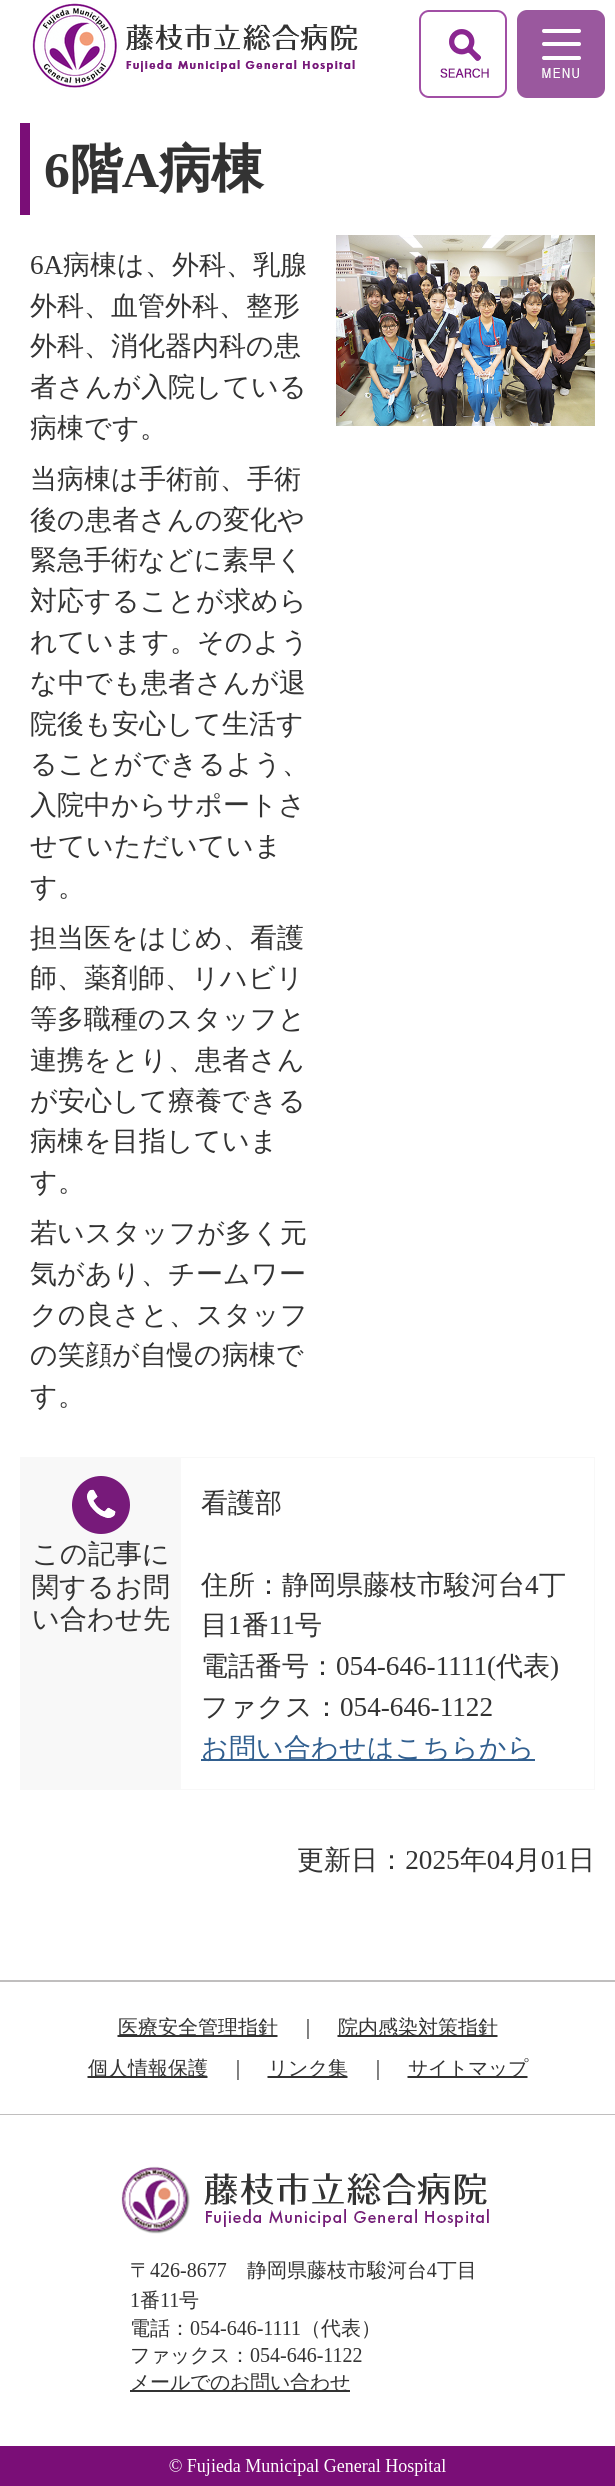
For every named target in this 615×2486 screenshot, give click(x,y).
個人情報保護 (148, 2068)
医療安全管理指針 (198, 2027)
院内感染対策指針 (418, 2027)
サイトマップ (468, 2068)
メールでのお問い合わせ (240, 2382)
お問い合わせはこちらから (368, 1748)
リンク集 (308, 2068)
